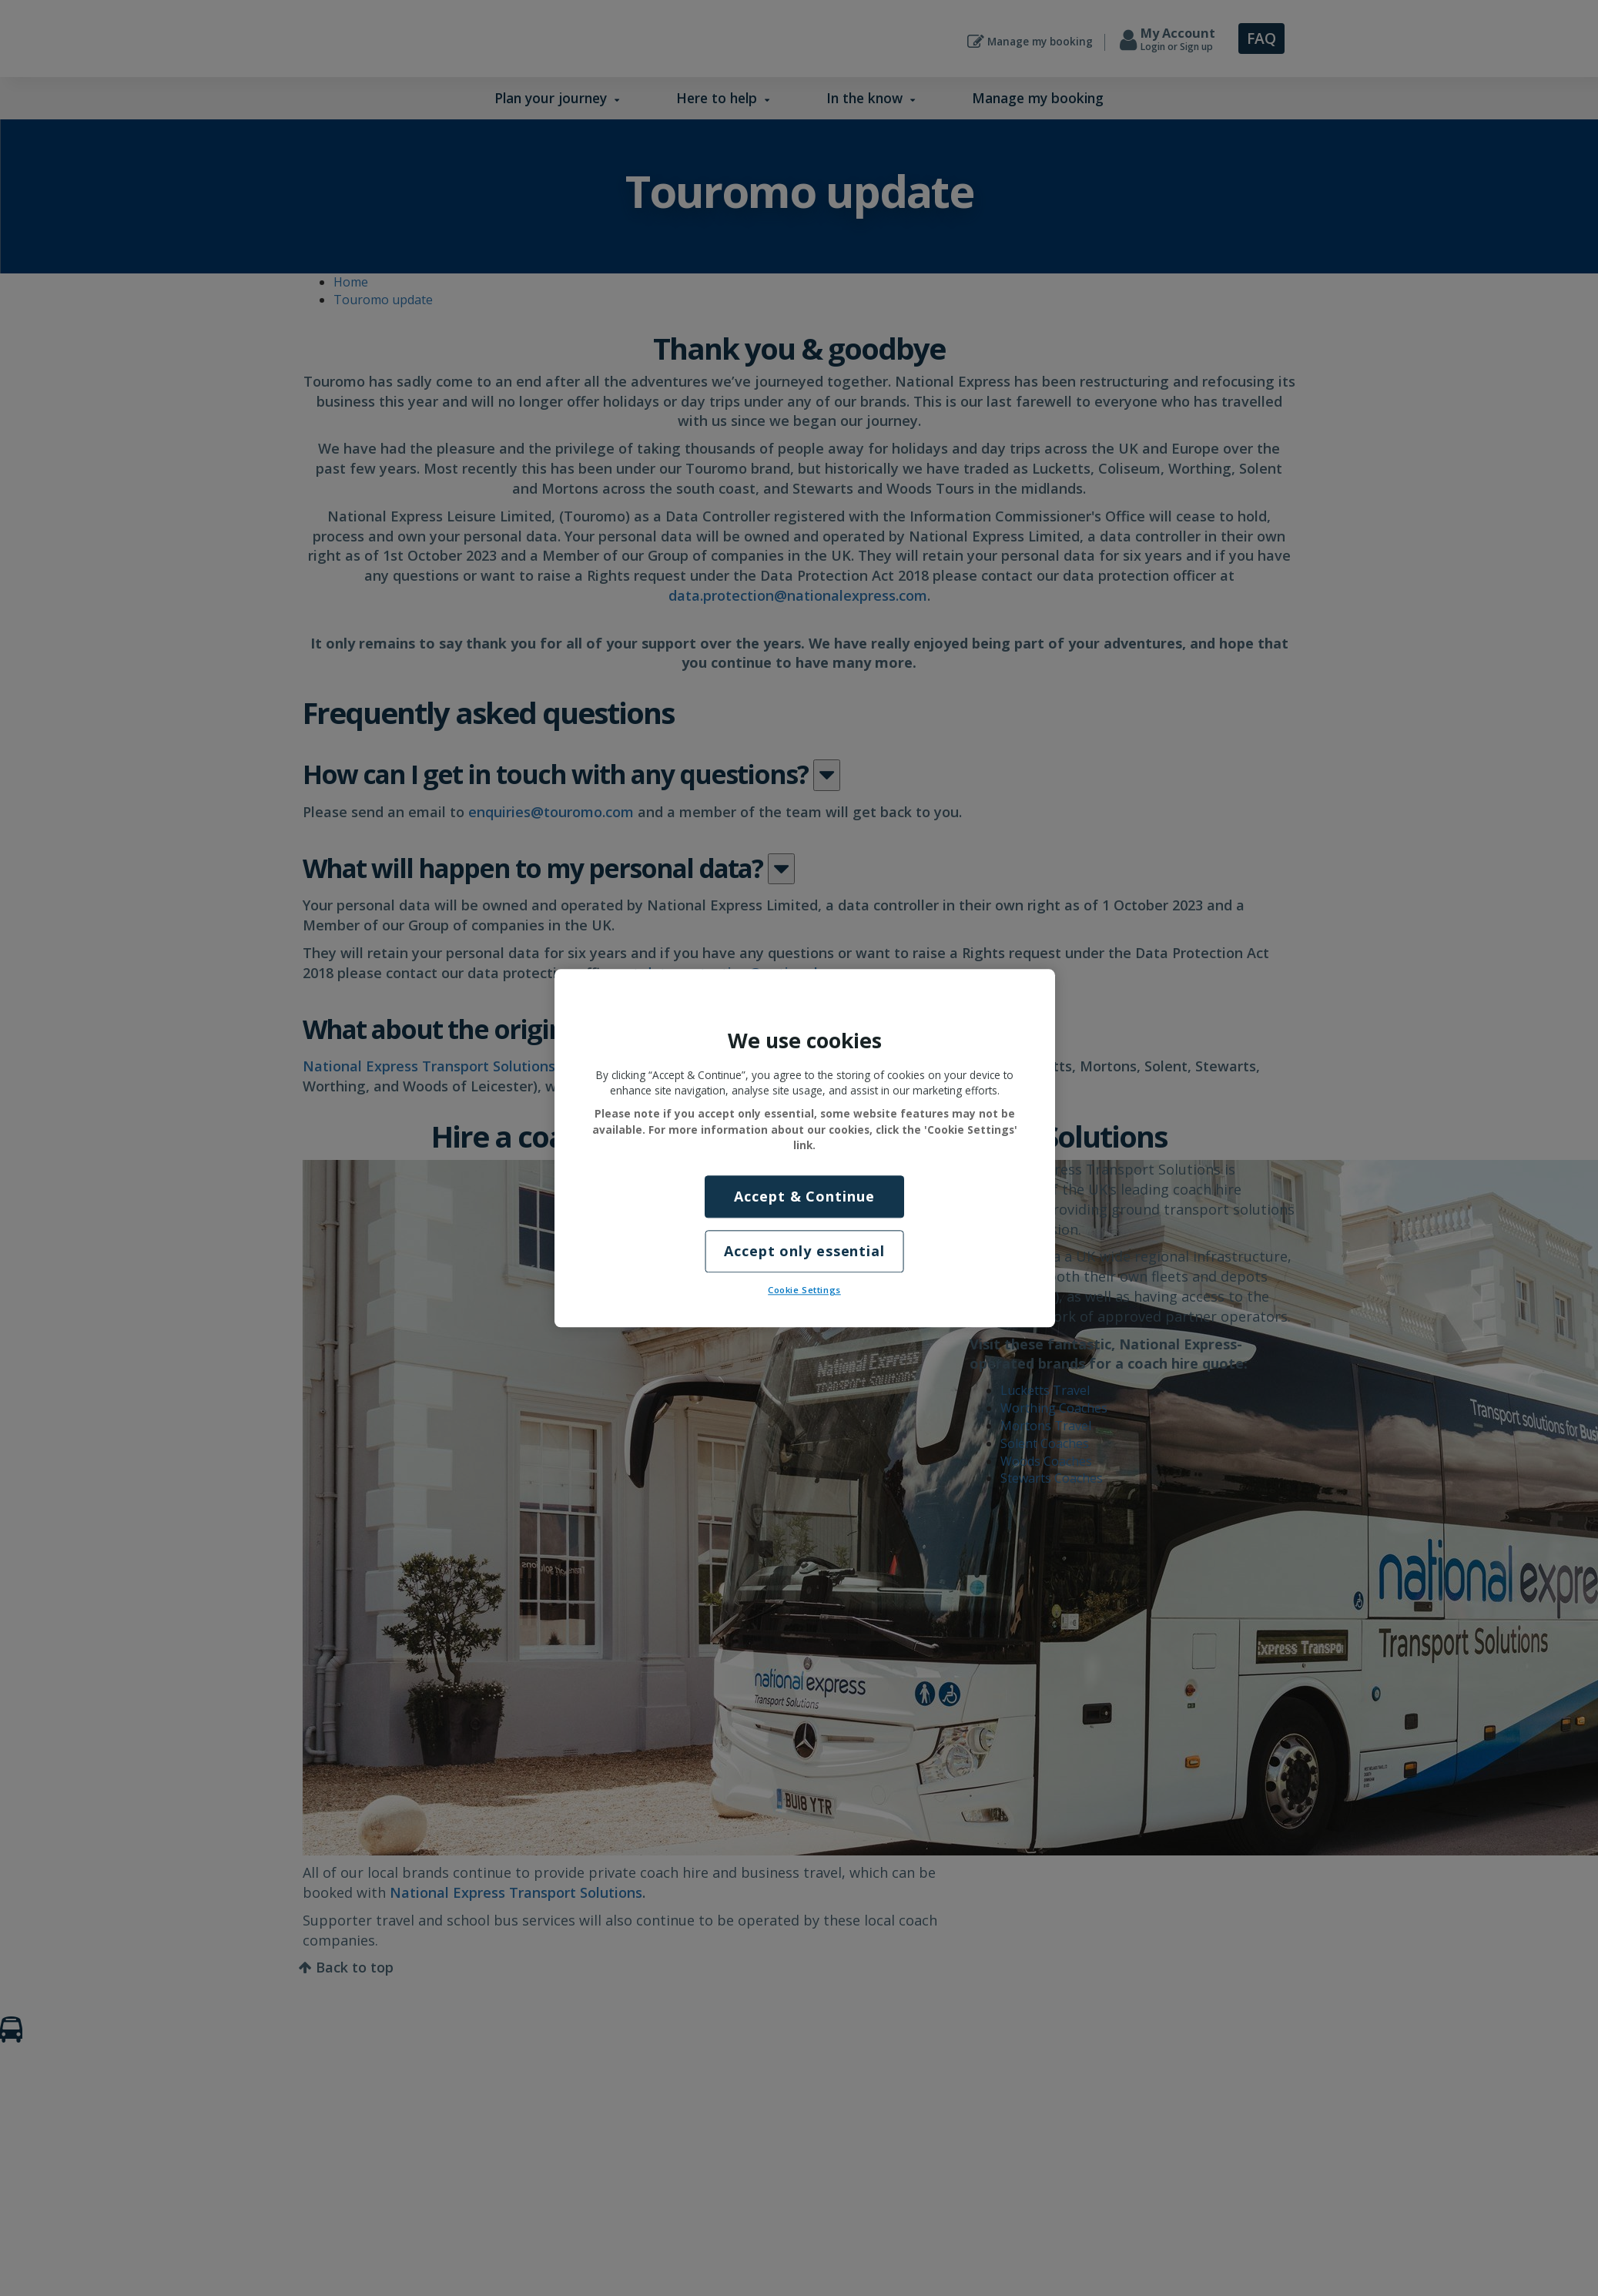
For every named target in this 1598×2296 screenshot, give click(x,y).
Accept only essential (804, 1251)
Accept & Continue (804, 1196)
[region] (804, 1148)
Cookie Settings (804, 1289)
